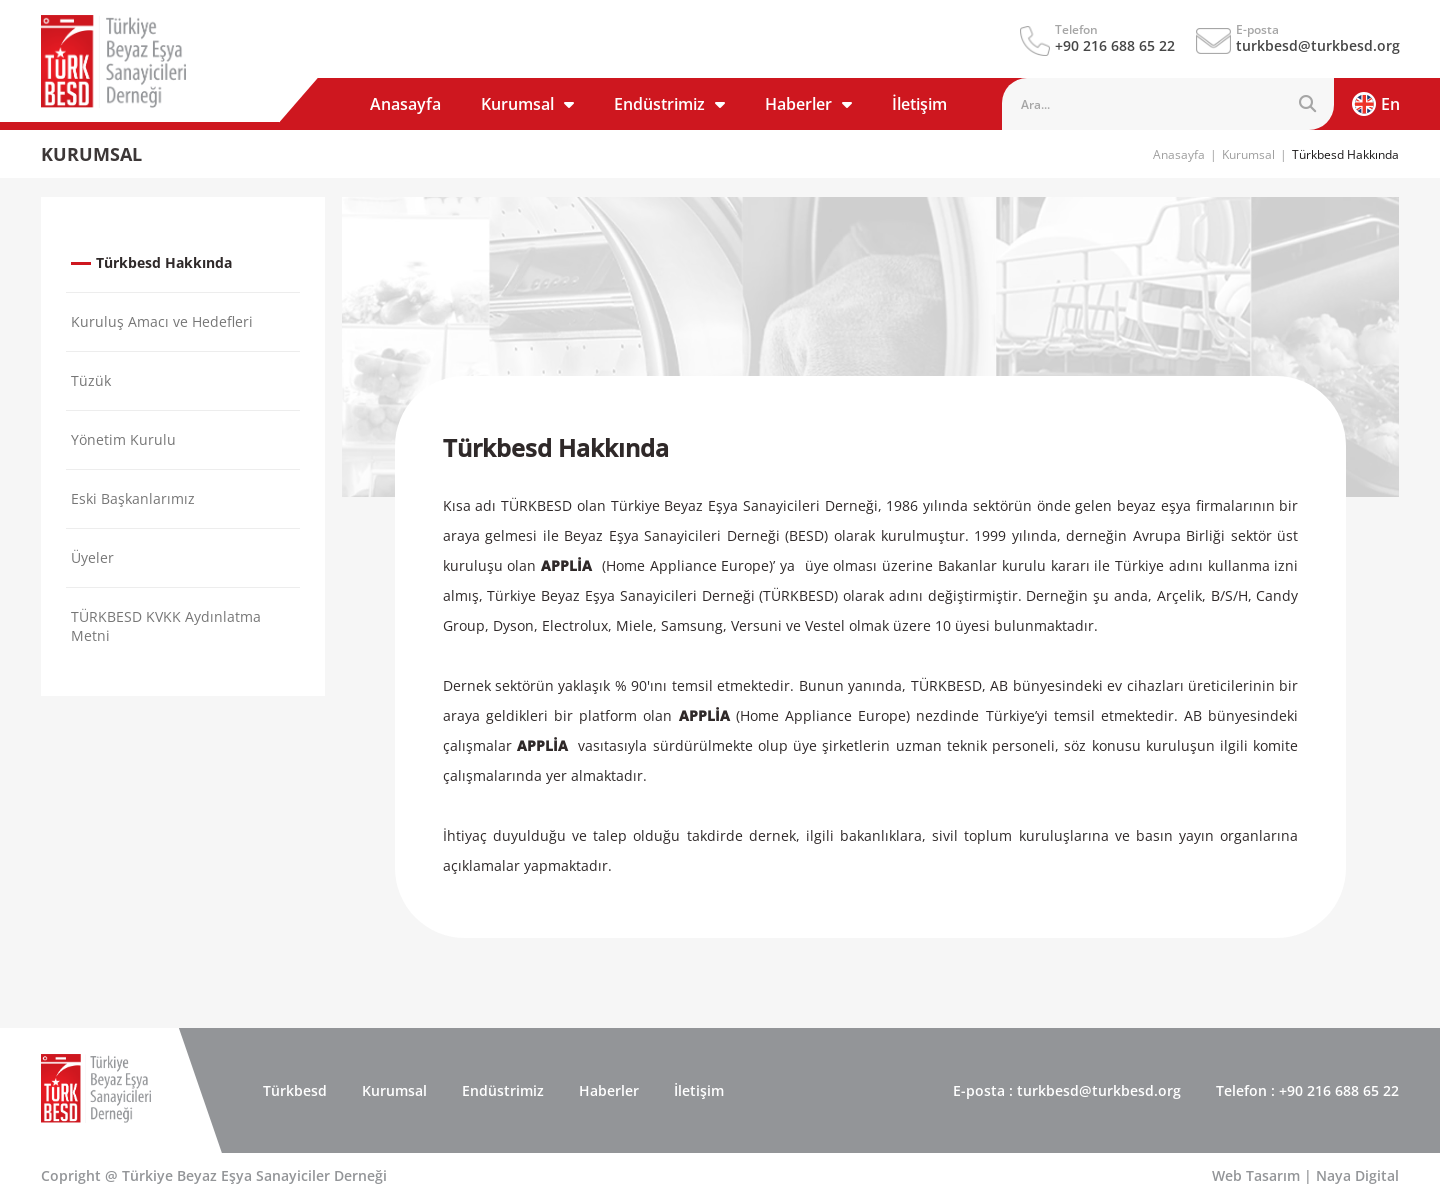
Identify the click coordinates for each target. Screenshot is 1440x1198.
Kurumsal (527, 104)
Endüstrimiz (669, 104)
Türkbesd (295, 1090)
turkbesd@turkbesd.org (1318, 45)
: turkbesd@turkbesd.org (1067, 1090)
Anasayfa (405, 104)
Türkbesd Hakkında (1345, 154)
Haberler (808, 104)
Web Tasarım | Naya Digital (1305, 1175)
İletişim (919, 104)
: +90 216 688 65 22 (1307, 1090)
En (1376, 104)
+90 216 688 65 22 (1115, 45)
